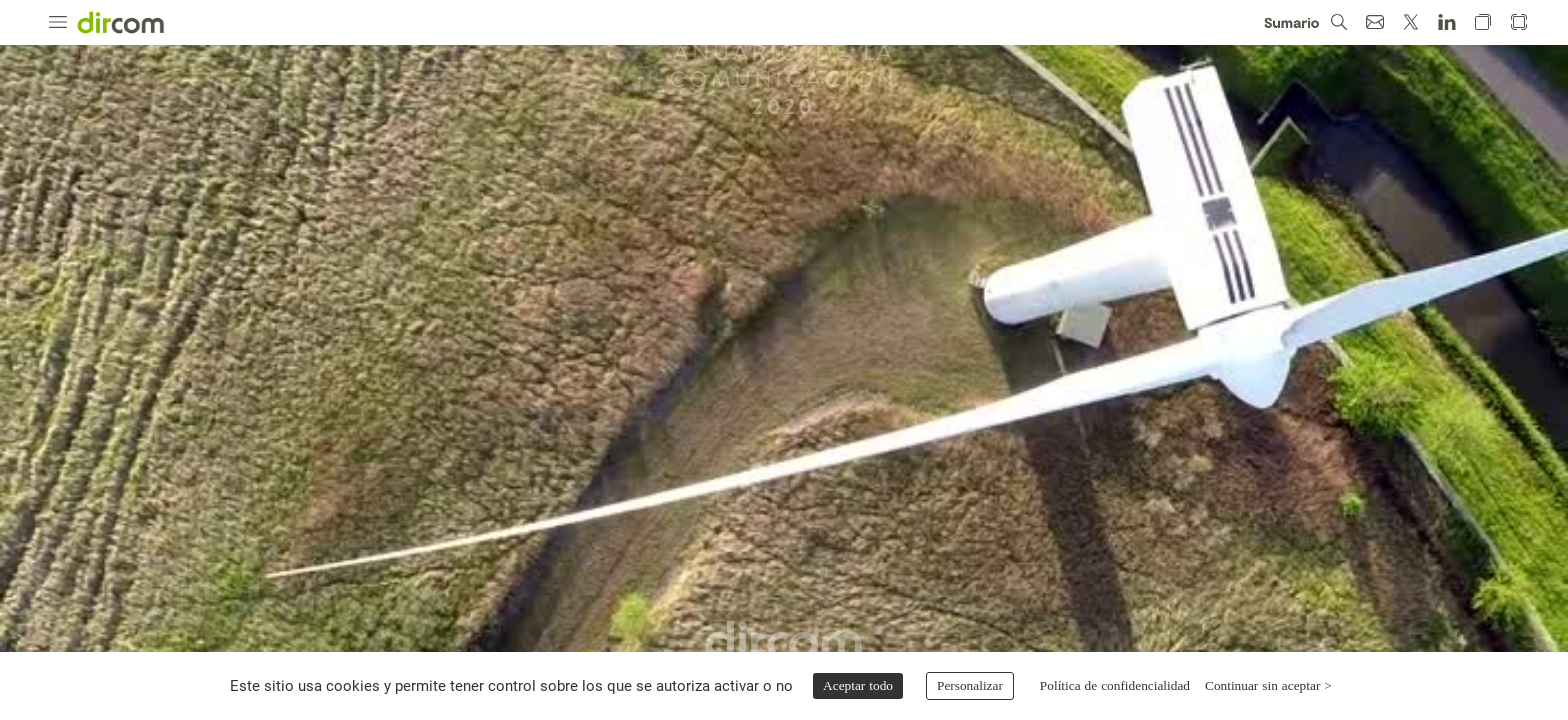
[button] (58, 22)
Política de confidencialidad (1115, 685)
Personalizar (970, 685)
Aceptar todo (858, 685)
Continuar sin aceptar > (1268, 685)
